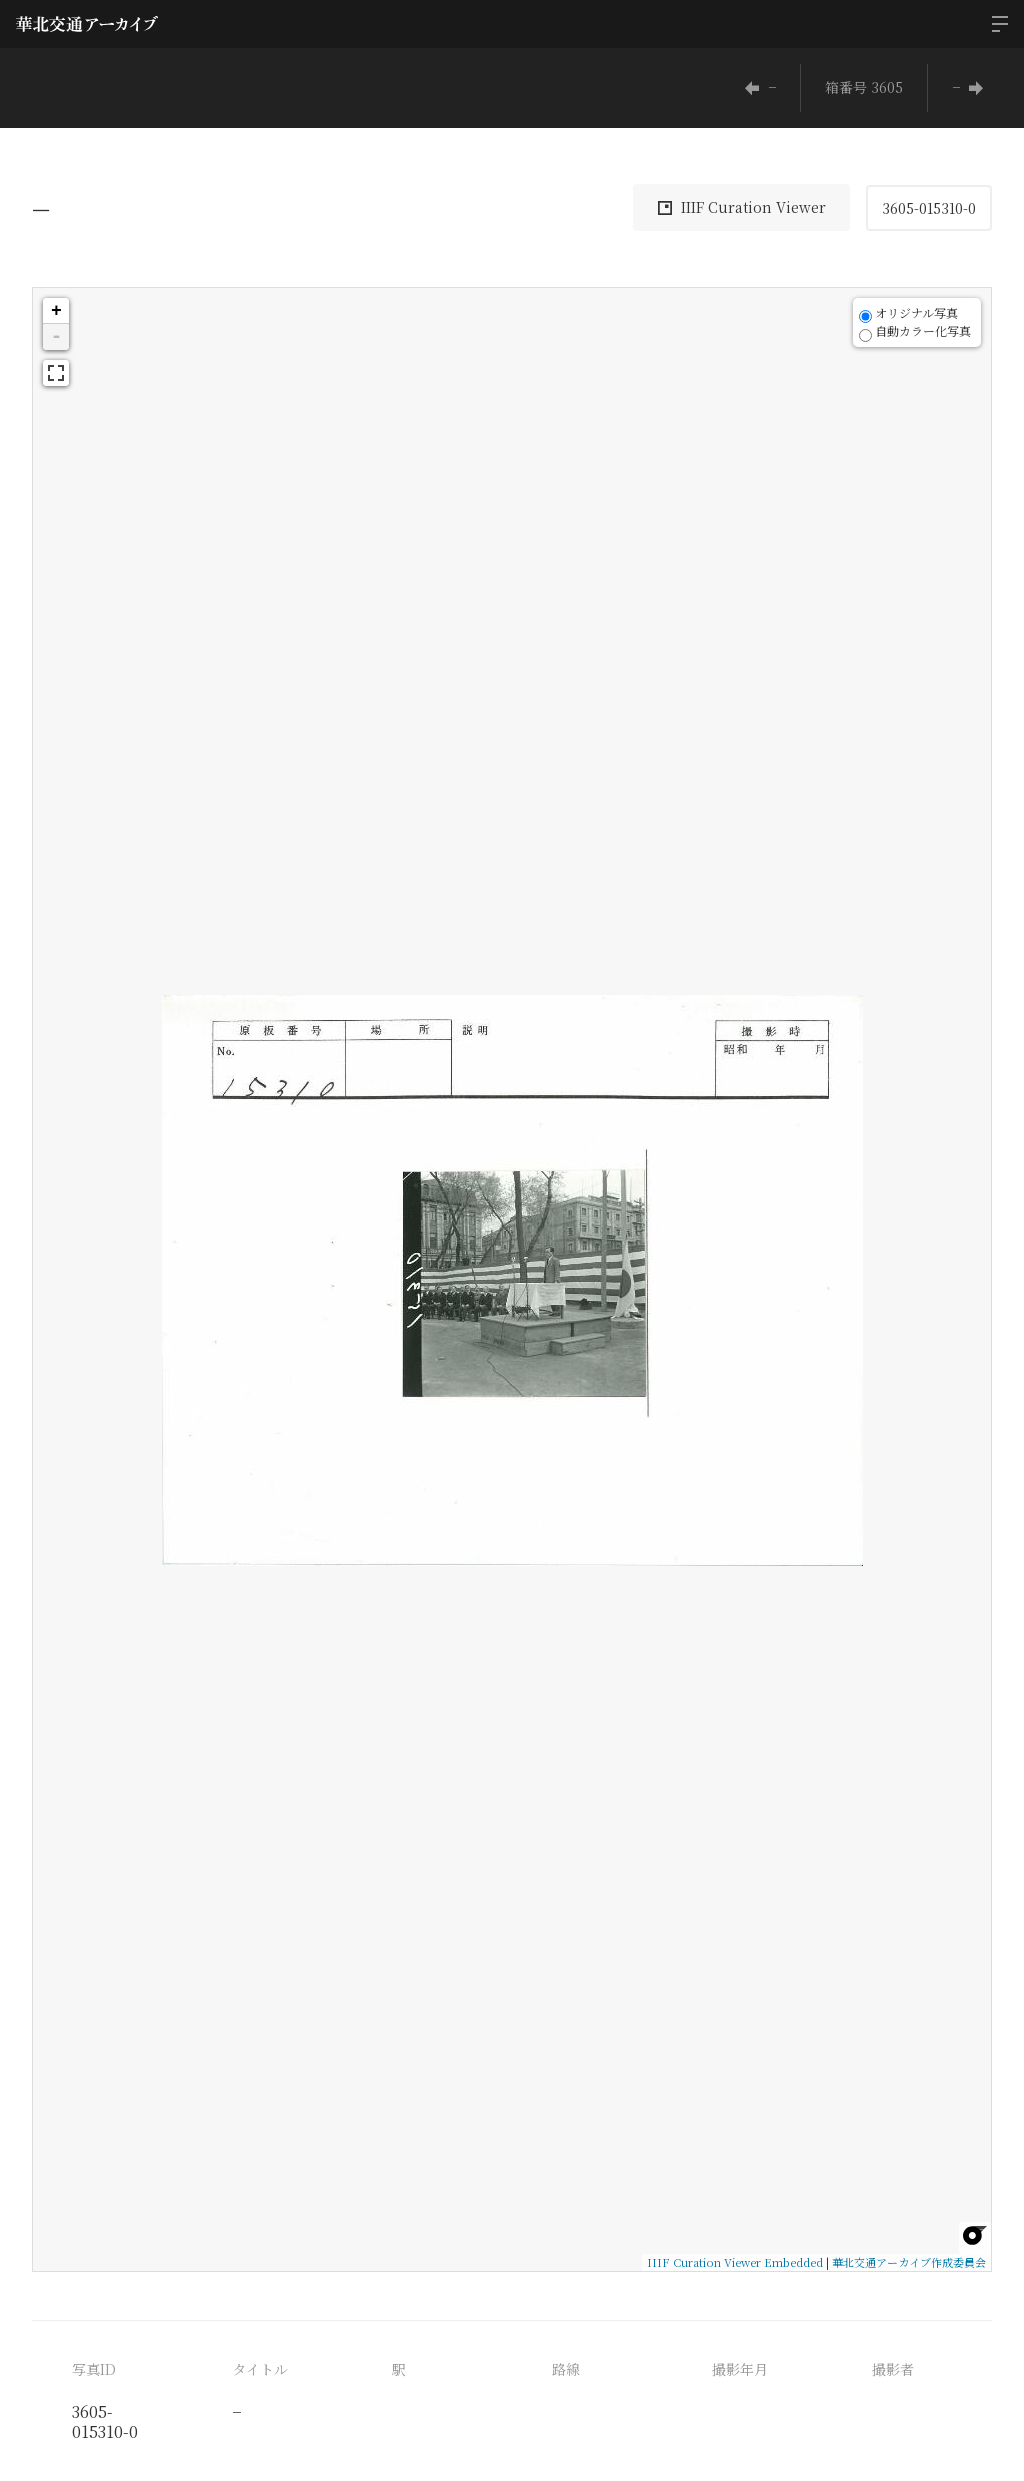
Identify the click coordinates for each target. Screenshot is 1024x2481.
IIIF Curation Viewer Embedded (735, 2262)
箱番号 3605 (864, 87)
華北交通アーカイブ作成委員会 (909, 2262)
